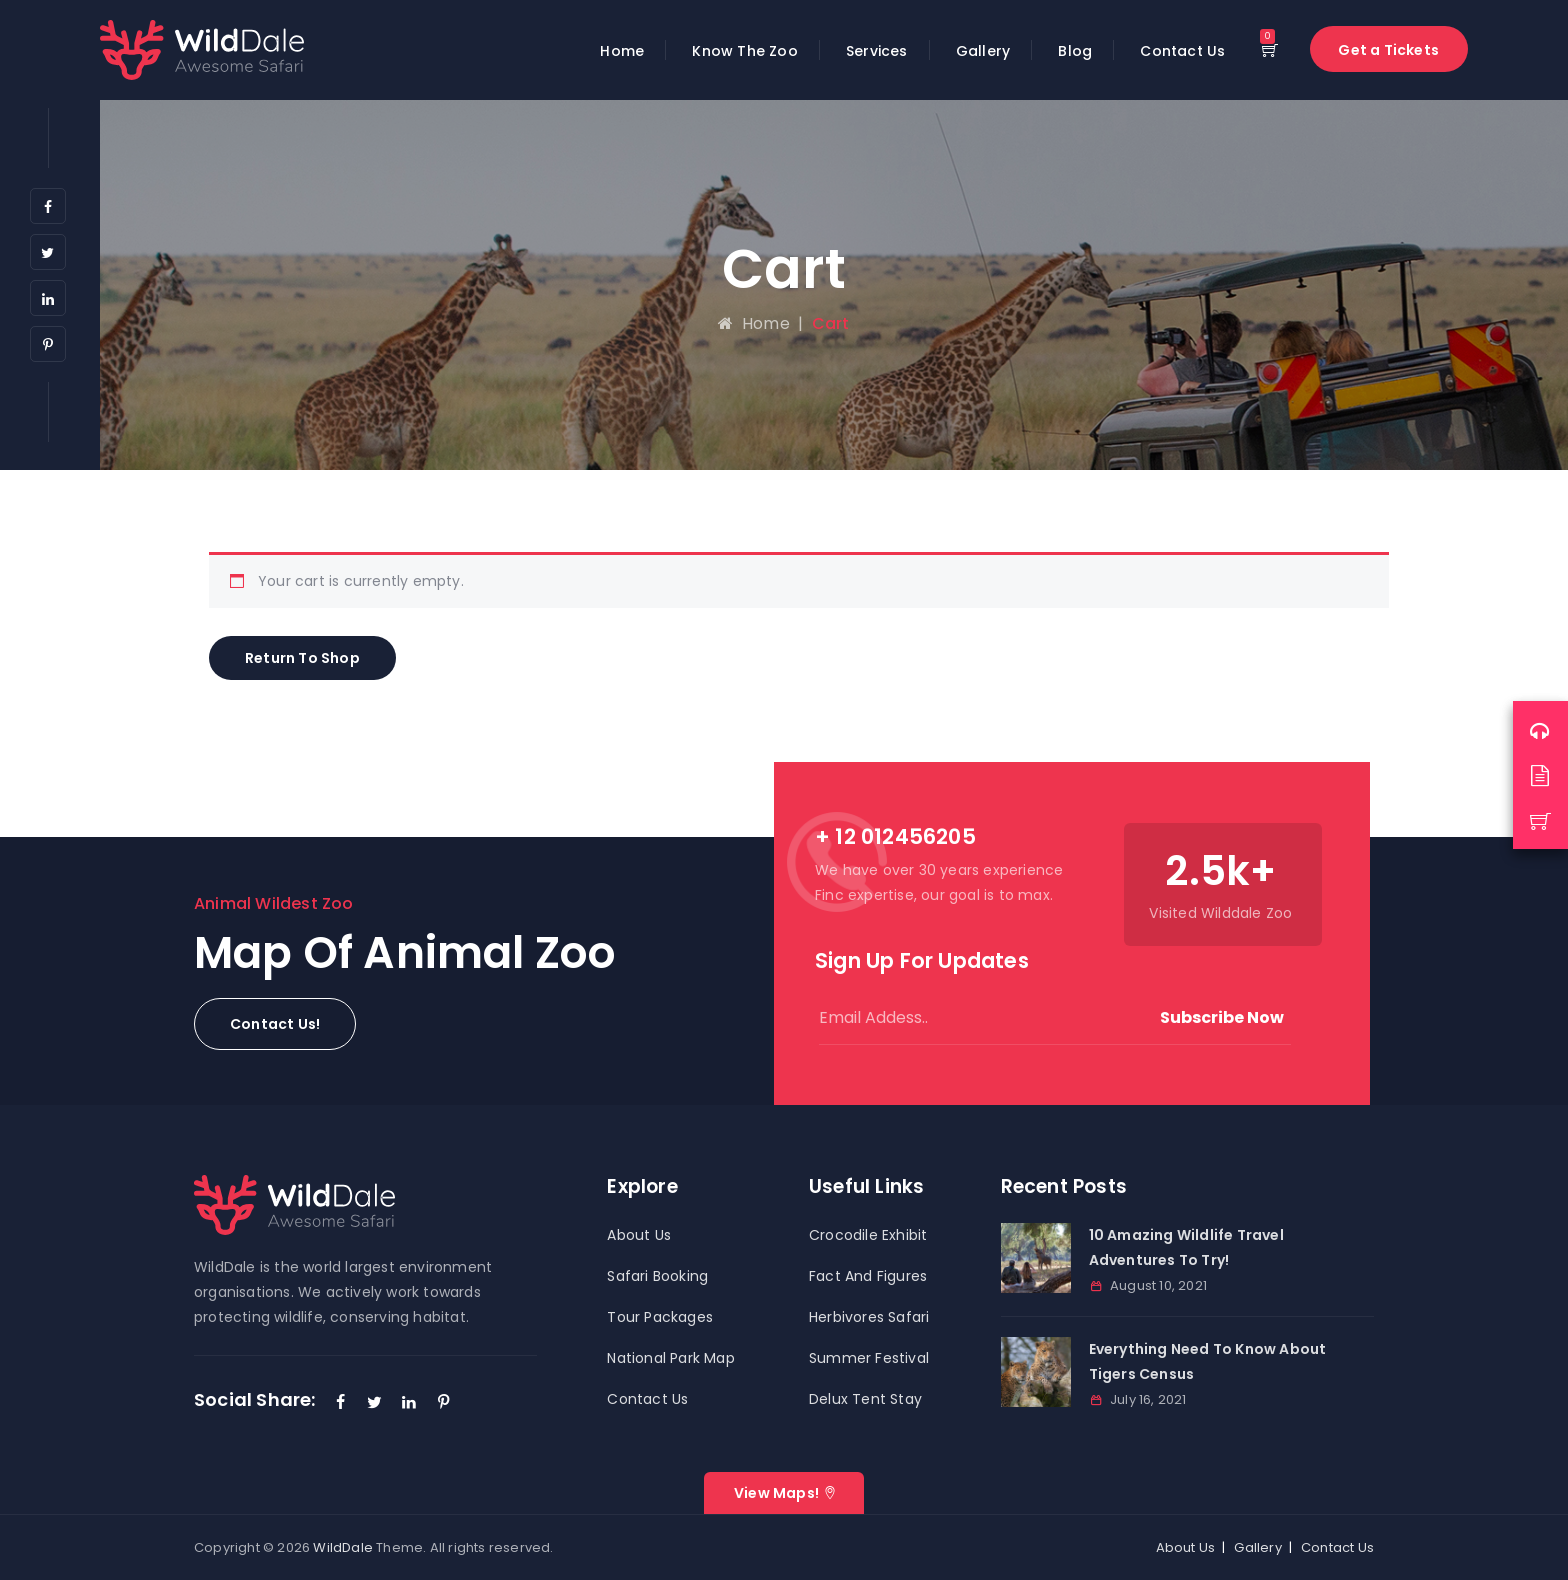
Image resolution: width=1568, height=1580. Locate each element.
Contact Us (1182, 51)
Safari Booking (657, 1276)
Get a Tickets (1388, 50)
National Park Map (670, 1358)
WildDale (343, 1547)
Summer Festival (869, 1358)
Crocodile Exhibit (868, 1235)
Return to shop (302, 658)
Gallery (983, 51)
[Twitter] (48, 252)
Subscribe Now (1222, 1017)
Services (877, 51)
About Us (639, 1235)
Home (622, 51)
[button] (275, 1024)
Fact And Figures (868, 1276)
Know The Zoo (744, 51)
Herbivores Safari (869, 1317)
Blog (1075, 51)
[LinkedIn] (48, 298)
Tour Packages (660, 1317)
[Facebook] (48, 206)
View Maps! (776, 1493)
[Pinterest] (48, 344)
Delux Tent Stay (865, 1399)
